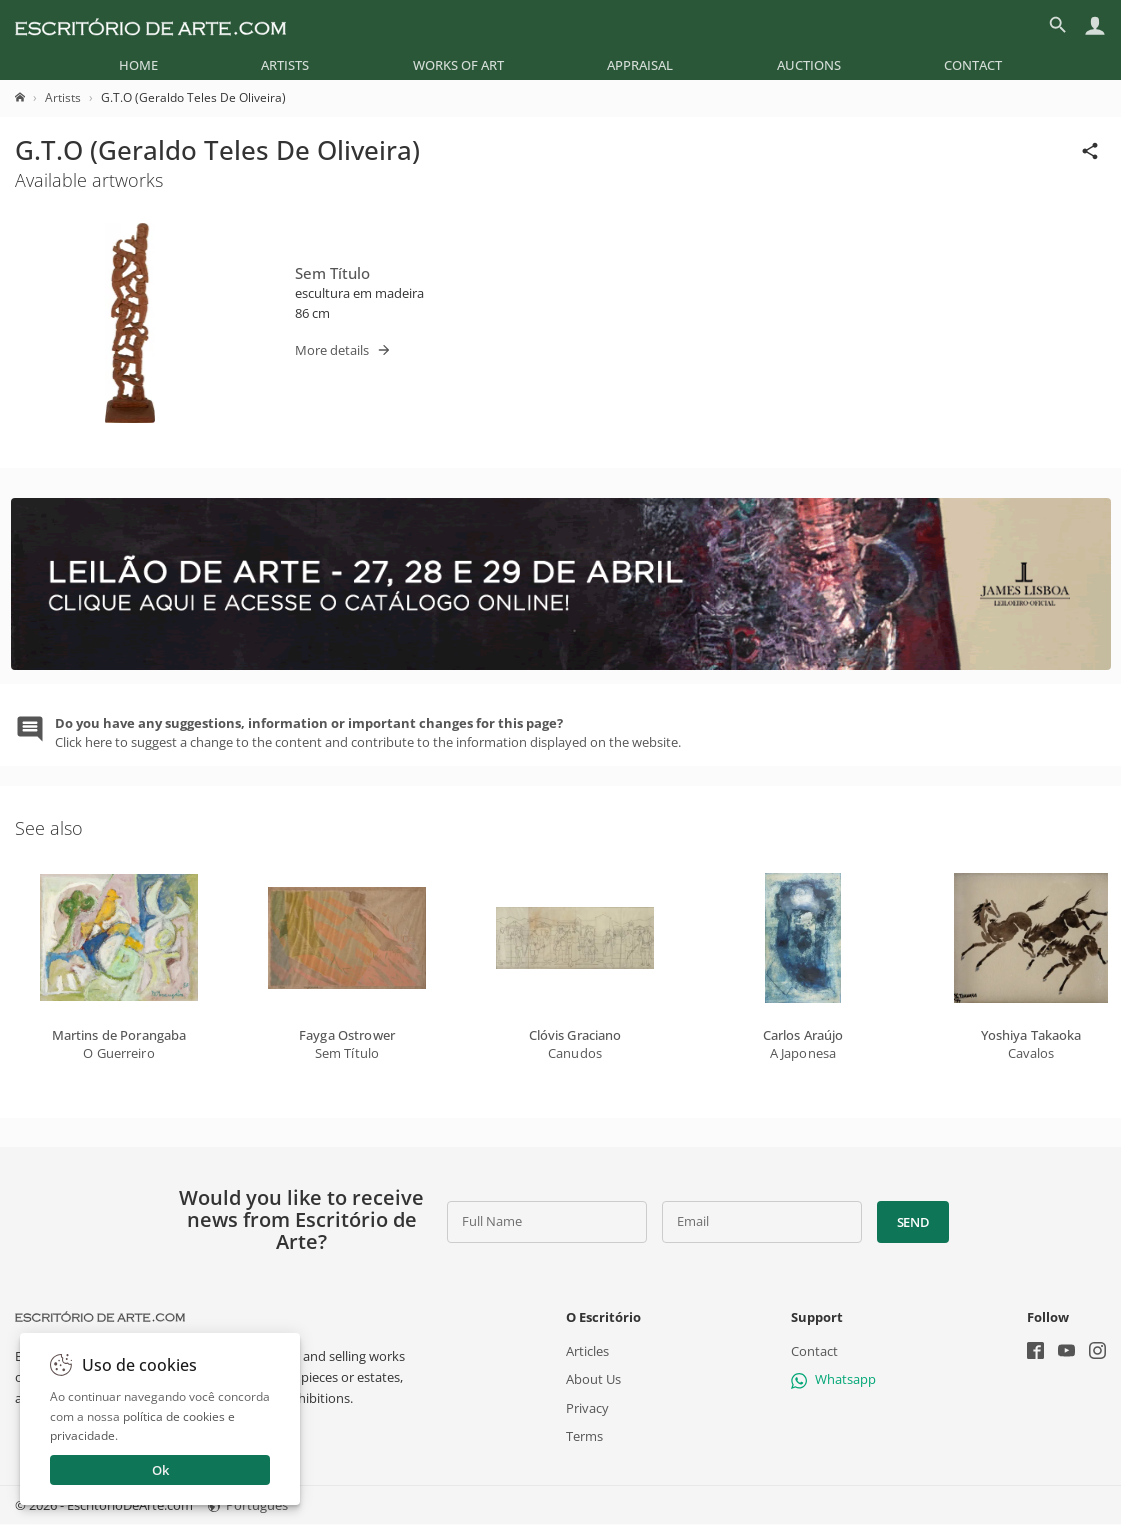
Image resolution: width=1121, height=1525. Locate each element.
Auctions (809, 65)
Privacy (587, 1408)
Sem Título (332, 273)
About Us (593, 1380)
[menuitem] (138, 65)
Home (138, 65)
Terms (584, 1436)
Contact (973, 65)
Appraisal (640, 65)
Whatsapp (833, 1380)
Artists (285, 65)
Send (913, 1222)
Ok (160, 1470)
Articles (587, 1352)
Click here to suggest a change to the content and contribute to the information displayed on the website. (368, 732)
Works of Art (458, 65)
